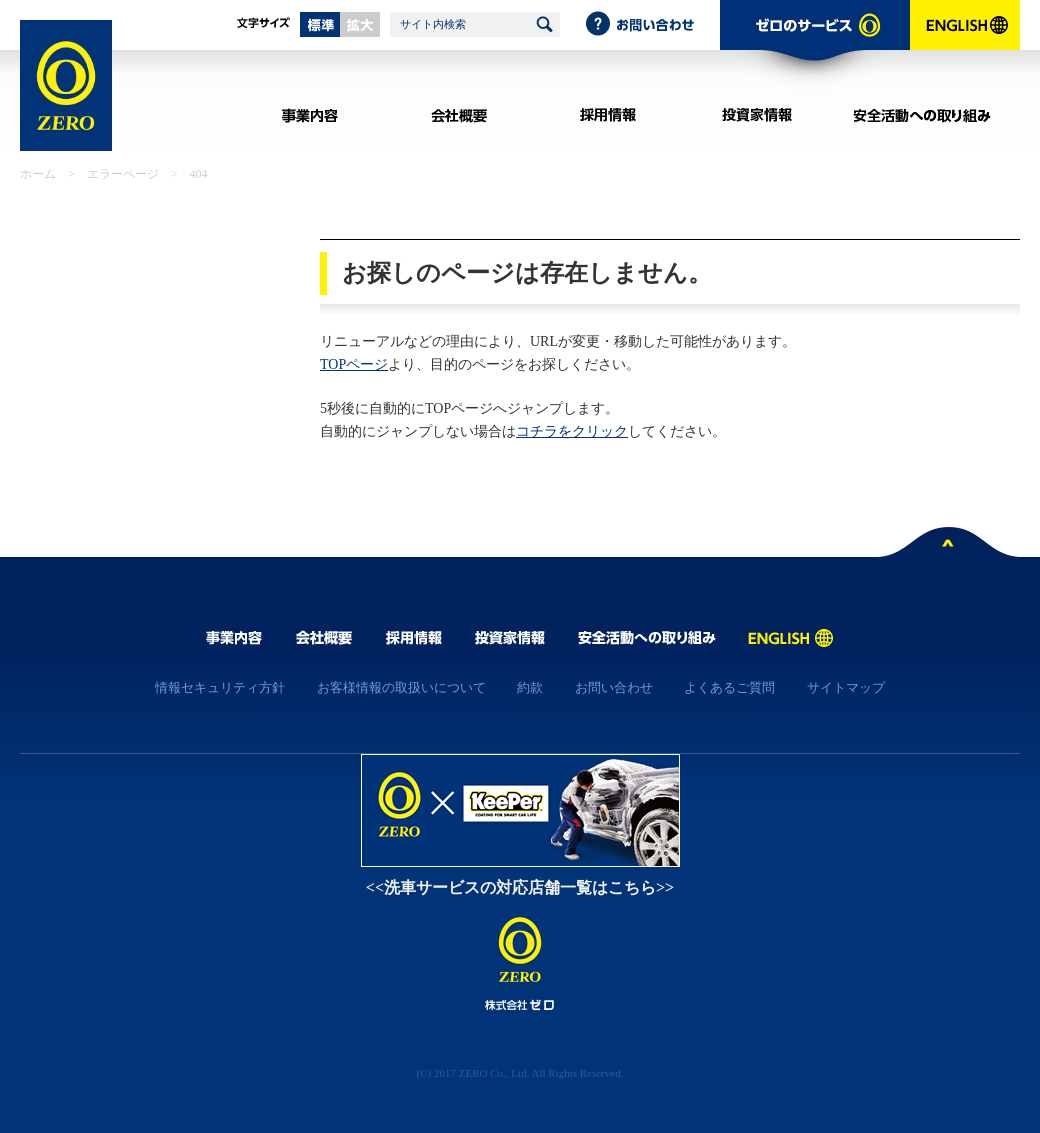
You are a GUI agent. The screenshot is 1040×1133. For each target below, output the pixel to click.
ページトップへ (949, 546)
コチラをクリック (572, 431)
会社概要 (458, 115)
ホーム (38, 174)
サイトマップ (846, 687)
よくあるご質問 (729, 687)
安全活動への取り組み (922, 115)
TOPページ (354, 364)
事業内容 (309, 115)
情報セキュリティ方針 (220, 687)
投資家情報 (756, 115)
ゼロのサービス (815, 46)
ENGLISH (965, 46)
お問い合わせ (652, 25)
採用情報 (607, 115)
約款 (530, 687)
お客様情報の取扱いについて (401, 687)
